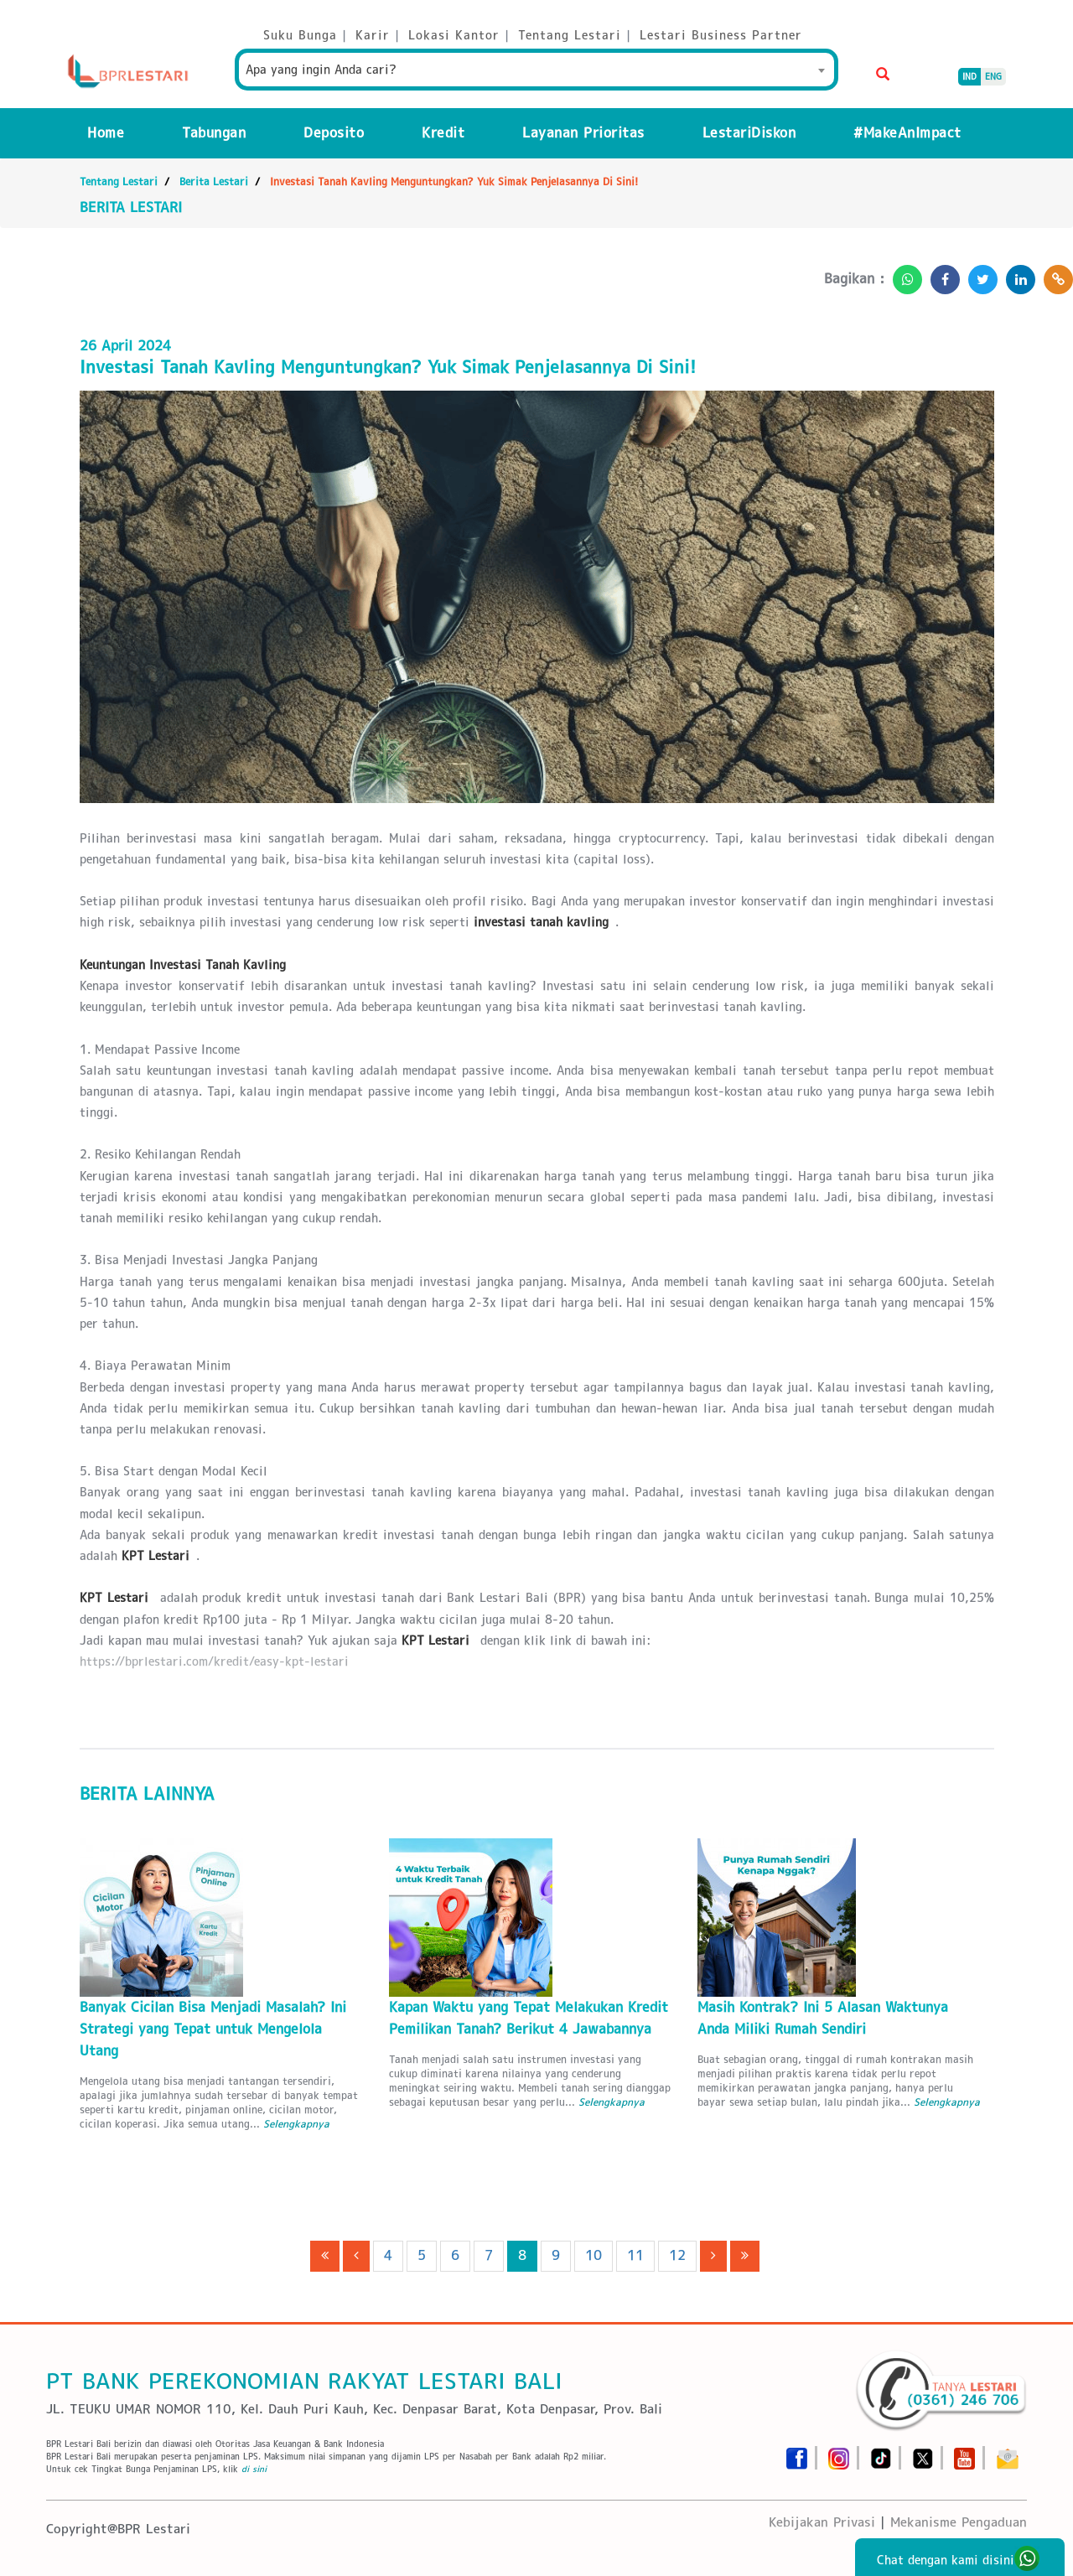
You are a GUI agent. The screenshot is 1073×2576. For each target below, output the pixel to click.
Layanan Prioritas (583, 133)
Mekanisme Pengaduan (958, 2522)
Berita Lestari (213, 181)
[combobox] (536, 70)
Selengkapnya (296, 2123)
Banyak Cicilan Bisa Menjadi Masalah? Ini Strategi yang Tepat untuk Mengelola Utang (213, 2029)
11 (635, 2255)
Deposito (333, 133)
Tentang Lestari (119, 181)
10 (593, 2255)
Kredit (443, 133)
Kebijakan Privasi (822, 2522)
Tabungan (214, 133)
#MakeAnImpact (907, 133)
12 (677, 2255)
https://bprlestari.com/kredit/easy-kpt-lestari (214, 1661)
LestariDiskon (749, 133)
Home (105, 133)
